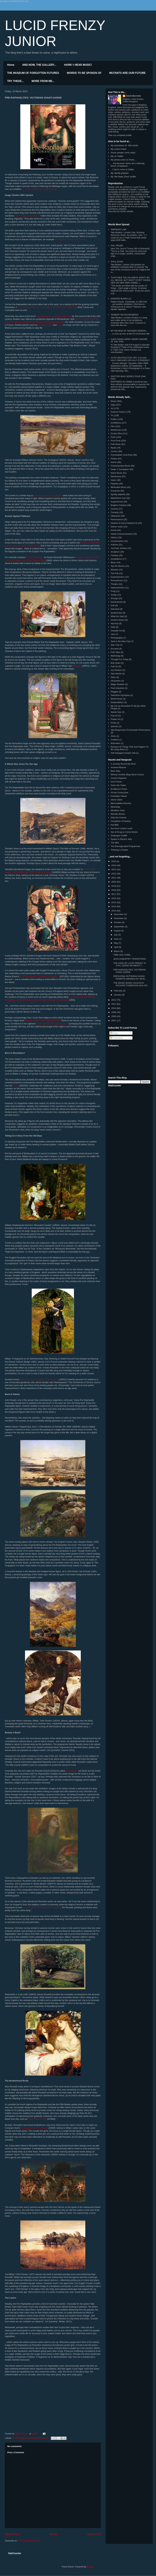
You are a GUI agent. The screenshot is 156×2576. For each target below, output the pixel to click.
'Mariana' (77, 666)
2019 (114, 886)
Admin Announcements (121, 534)
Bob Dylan (115, 663)
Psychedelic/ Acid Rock (121, 455)
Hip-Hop (114, 623)
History (114, 537)
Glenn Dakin (116, 799)
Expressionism (117, 577)
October (118, 922)
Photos (114, 458)
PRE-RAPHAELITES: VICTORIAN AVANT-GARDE (129, 971)
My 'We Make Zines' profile (123, 176)
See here (112, 211)
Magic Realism (117, 684)
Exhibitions (116, 423)
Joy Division (116, 670)
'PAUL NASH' (117, 261)
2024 (114, 865)
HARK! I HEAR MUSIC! (78, 64)
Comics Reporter (119, 778)
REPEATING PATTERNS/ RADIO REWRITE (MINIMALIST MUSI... (129, 977)
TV (112, 415)
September (119, 926)
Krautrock (115, 491)
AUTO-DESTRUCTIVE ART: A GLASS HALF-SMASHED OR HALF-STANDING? (130, 359)
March (117, 951)
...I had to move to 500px (122, 169)
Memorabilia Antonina (121, 803)
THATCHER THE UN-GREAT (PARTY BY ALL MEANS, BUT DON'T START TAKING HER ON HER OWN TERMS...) (130, 280)
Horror (114, 462)
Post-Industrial (117, 688)
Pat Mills (115, 825)
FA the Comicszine (119, 792)
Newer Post (12, 2534)
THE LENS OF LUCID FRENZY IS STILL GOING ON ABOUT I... (129, 964)
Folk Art (114, 666)
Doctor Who (116, 433)
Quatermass (116, 613)
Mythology (115, 656)
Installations (116, 559)
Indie (113, 627)
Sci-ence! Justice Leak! (121, 828)
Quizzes (114, 726)
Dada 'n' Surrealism (120, 469)
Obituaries (115, 516)
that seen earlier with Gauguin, (48, 495)
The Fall (114, 573)
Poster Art (115, 719)
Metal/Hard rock (118, 498)
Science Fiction (118, 412)
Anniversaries (117, 541)
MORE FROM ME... (43, 81)
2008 (114, 1016)
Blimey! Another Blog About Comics (127, 774)
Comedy (114, 512)
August (117, 930)
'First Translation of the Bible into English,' (39, 976)
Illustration (115, 743)
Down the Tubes (118, 785)
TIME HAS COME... (122, 955)
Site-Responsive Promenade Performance (130, 730)
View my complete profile (119, 135)
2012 (114, 1000)
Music (113, 401)
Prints (113, 723)
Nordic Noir (116, 712)
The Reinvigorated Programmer (125, 846)
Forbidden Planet (119, 796)
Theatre (114, 584)
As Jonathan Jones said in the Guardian (42, 1907)
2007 (114, 1020)
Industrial (115, 609)
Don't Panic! (116, 781)
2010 (114, 1008)
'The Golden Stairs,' (37, 2119)
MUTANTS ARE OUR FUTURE (127, 73)
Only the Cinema (118, 817)
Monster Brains (118, 814)
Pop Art (114, 715)
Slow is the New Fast (120, 641)
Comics (114, 451)
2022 (114, 873)
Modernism (30, 2438)
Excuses (115, 648)
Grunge (114, 598)
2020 (114, 882)
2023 (114, 869)
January (118, 995)
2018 (114, 890)
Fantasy (19, 2438)
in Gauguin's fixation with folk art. (70, 239)
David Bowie (116, 602)
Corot (59, 325)
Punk (113, 437)
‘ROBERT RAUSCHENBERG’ (125, 314)
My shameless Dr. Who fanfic (124, 145)
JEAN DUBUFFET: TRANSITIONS (129, 959)
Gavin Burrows (133, 96)
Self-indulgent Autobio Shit (123, 753)
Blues (113, 562)
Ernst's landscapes (35, 557)
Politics (114, 419)
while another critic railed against (52, 1023)
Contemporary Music (120, 466)
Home (10, 64)
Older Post (94, 2534)
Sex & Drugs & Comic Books (124, 832)
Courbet (48, 325)
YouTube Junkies (119, 548)
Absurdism (116, 681)
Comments (116, 1038)
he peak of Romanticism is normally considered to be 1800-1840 (47, 307)
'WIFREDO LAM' (118, 229)
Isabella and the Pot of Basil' (34, 2128)
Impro (113, 480)
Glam (113, 677)
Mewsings (115, 807)
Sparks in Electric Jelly (121, 839)
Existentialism (117, 702)
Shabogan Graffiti (119, 835)
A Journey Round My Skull (123, 764)
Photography (117, 638)
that (70, 316)
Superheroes (117, 501)
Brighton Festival (118, 505)
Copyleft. (133, 189)
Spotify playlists (118, 494)
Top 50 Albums (117, 566)
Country (114, 509)
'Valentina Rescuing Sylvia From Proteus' (39, 1379)
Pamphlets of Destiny (121, 821)
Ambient (114, 739)
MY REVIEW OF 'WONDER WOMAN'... (129, 331)
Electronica (116, 476)
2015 (114, 902)
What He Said (117, 616)
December (119, 914)
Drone (113, 530)
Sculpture (115, 552)
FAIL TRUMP (117, 245)
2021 (114, 878)
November (119, 918)
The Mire (115, 842)
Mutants (114, 569)
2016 (114, 898)
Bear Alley (115, 771)
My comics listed (118, 149)
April (116, 947)
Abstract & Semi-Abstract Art (124, 523)
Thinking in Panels (119, 850)
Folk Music (116, 444)
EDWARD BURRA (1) (121, 298)
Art (13, 2438)
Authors (114, 544)
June (116, 939)
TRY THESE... (15, 81)
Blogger (90, 2566)
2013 (114, 910)
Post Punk (115, 440)
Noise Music (116, 473)
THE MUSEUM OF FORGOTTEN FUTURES (33, 73)
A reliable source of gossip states (52, 316)
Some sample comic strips (123, 152)
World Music (116, 699)
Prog (113, 591)
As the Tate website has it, (27, 216)
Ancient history (117, 620)
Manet (41, 325)
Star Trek (115, 645)
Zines (113, 736)
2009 (114, 1012)
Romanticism (42, 2438)
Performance (117, 519)
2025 (114, 861)
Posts (114, 1033)
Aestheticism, (71, 1771)
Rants (113, 448)
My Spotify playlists (120, 173)
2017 (114, 894)
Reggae (114, 691)
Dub (113, 605)
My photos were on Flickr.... (123, 160)
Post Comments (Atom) (29, 2540)
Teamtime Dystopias (120, 695)
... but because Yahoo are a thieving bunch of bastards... (127, 164)
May (116, 943)
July (116, 934)
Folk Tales (115, 652)
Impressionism (117, 587)
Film (113, 426)
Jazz (113, 634)
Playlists (114, 483)
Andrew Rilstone (118, 767)
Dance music (117, 526)
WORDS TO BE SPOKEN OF (84, 73)
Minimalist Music (118, 487)
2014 (114, 906)
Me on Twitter (117, 156)
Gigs (113, 405)
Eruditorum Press (119, 789)
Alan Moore (116, 673)
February (118, 990)
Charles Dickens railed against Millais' (42, 1020)
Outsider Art (116, 630)
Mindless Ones (118, 810)
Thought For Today (119, 659)
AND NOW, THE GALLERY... (39, 64)
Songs (114, 595)
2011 (114, 1004)
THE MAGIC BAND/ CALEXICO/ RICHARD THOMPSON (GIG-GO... (131, 984)
